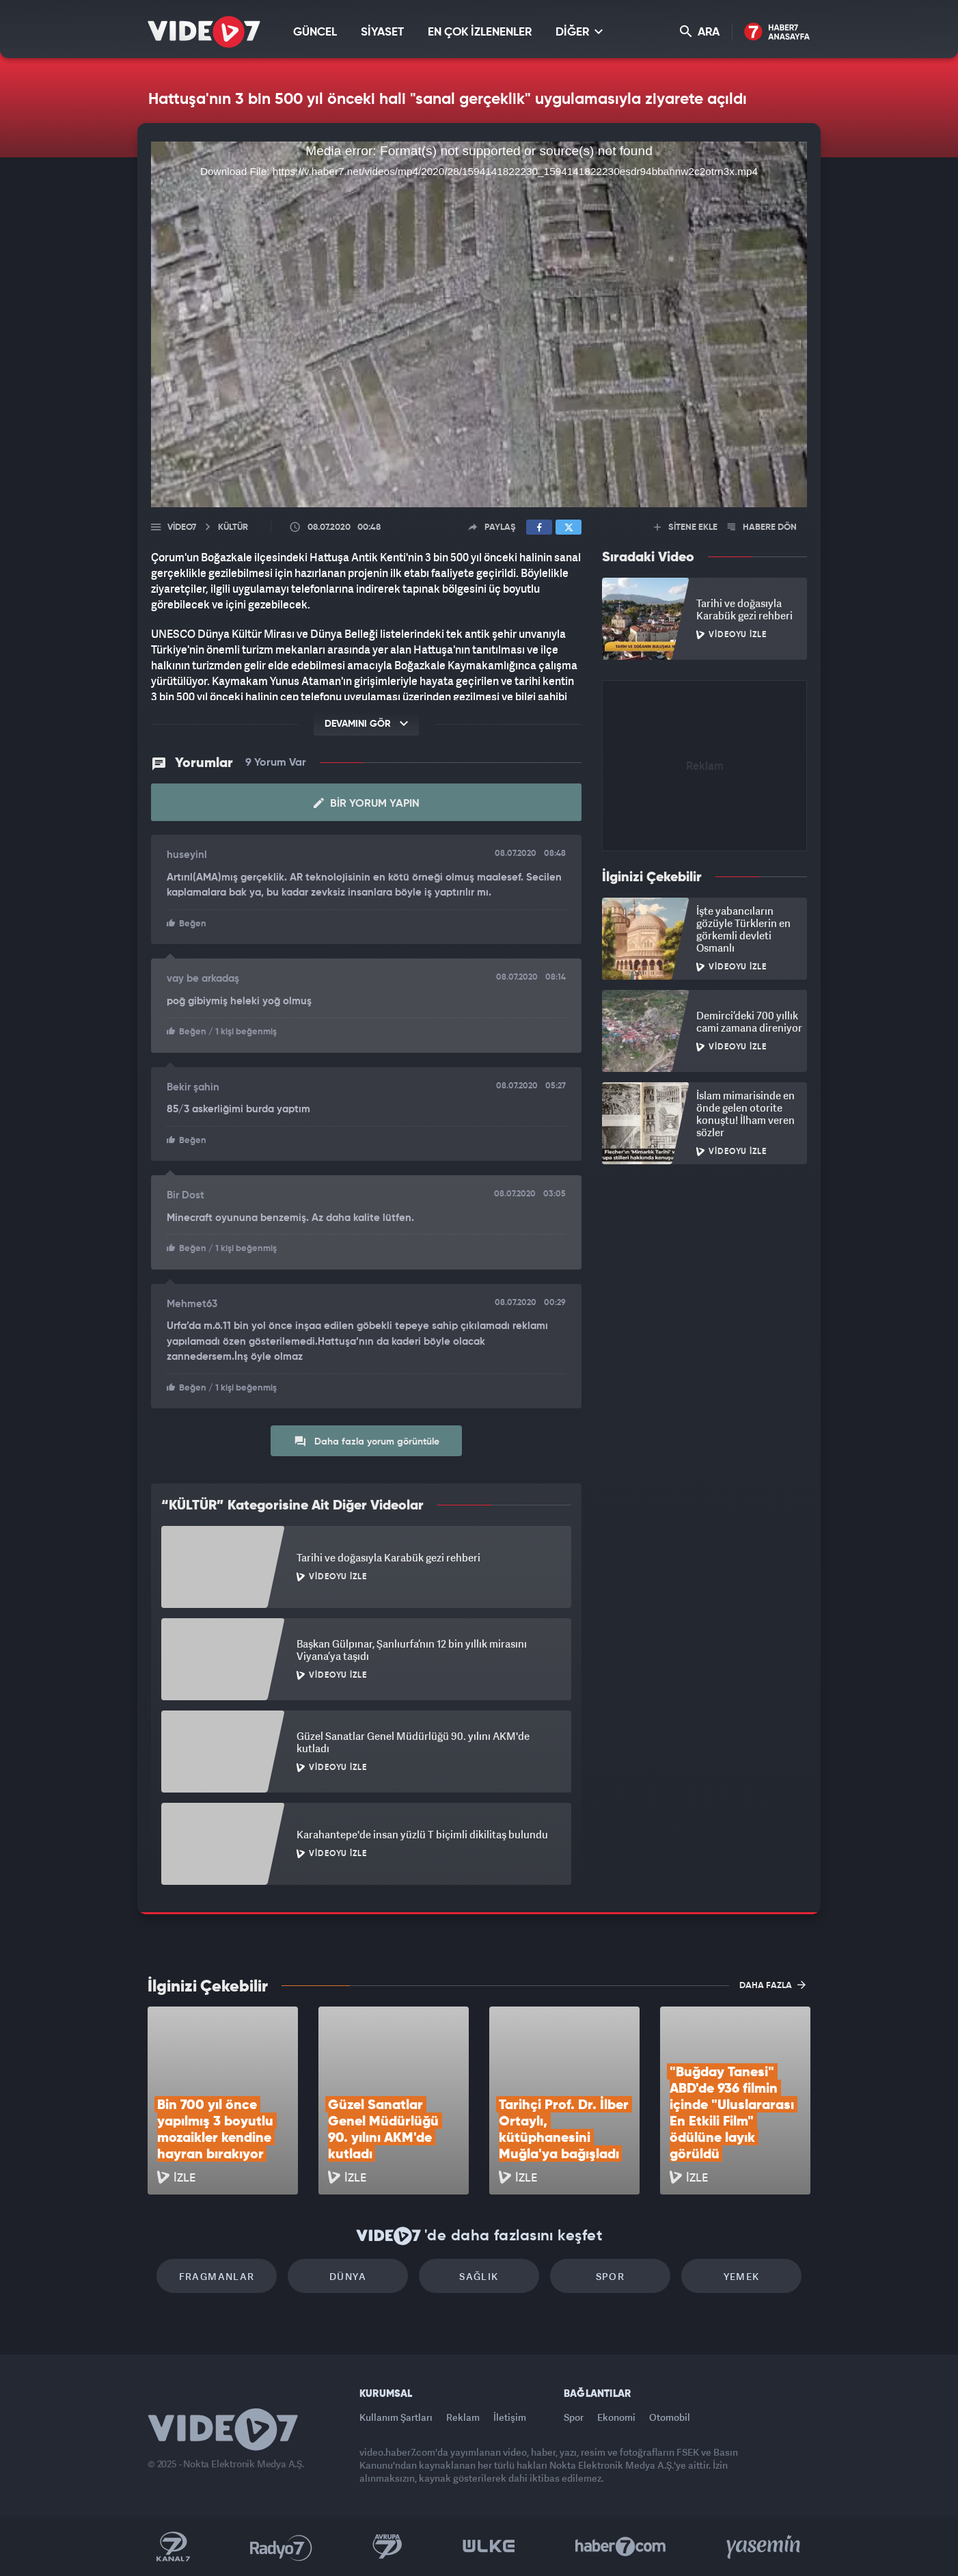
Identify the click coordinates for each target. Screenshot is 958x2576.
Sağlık (478, 2276)
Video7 (181, 527)
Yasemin (764, 2547)
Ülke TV (489, 2547)
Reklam (463, 2417)
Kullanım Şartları (396, 2417)
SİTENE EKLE (685, 527)
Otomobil (669, 2417)
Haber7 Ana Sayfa (777, 32)
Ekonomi (616, 2417)
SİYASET (382, 32)
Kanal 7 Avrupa (387, 2547)
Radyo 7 (281, 2547)
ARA (700, 32)
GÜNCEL (315, 32)
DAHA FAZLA (772, 1984)
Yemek (742, 2276)
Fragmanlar (217, 2276)
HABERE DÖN (762, 527)
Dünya (347, 2276)
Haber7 (620, 2547)
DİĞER (579, 32)
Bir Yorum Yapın (367, 803)
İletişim (509, 2417)
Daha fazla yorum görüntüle (366, 1441)
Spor (610, 2276)
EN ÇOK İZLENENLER (480, 32)
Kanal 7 (173, 2547)
